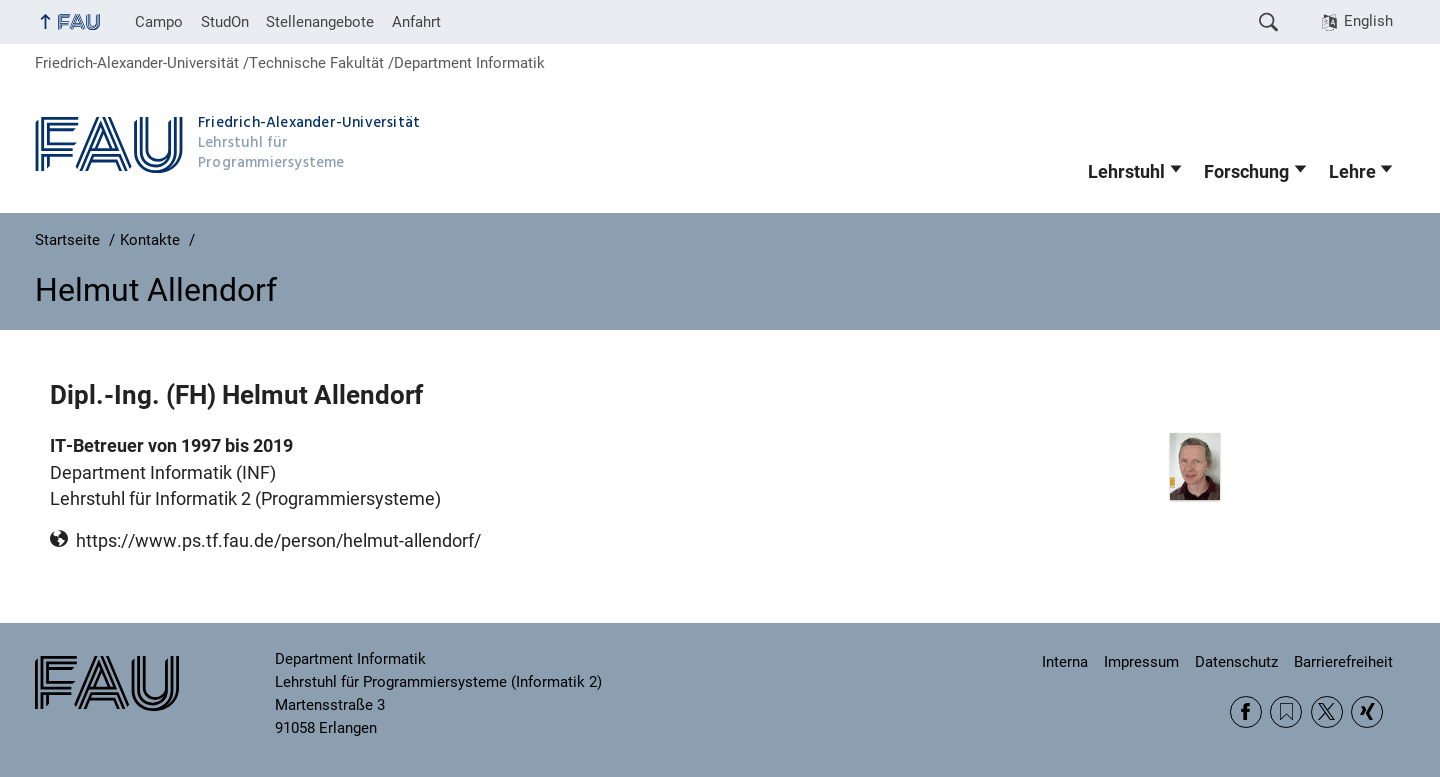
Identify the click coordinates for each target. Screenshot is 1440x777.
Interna (1065, 662)
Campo (159, 22)
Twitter (1327, 712)
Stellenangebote (320, 22)
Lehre (1352, 172)
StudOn (225, 22)
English (1368, 21)
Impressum (1141, 662)
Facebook (1246, 712)
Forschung (1246, 172)
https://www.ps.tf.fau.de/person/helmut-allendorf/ (278, 541)
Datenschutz (1236, 662)
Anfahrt (416, 22)
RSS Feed (1286, 712)
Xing (1367, 712)
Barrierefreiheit (1343, 662)
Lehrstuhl (1126, 172)
